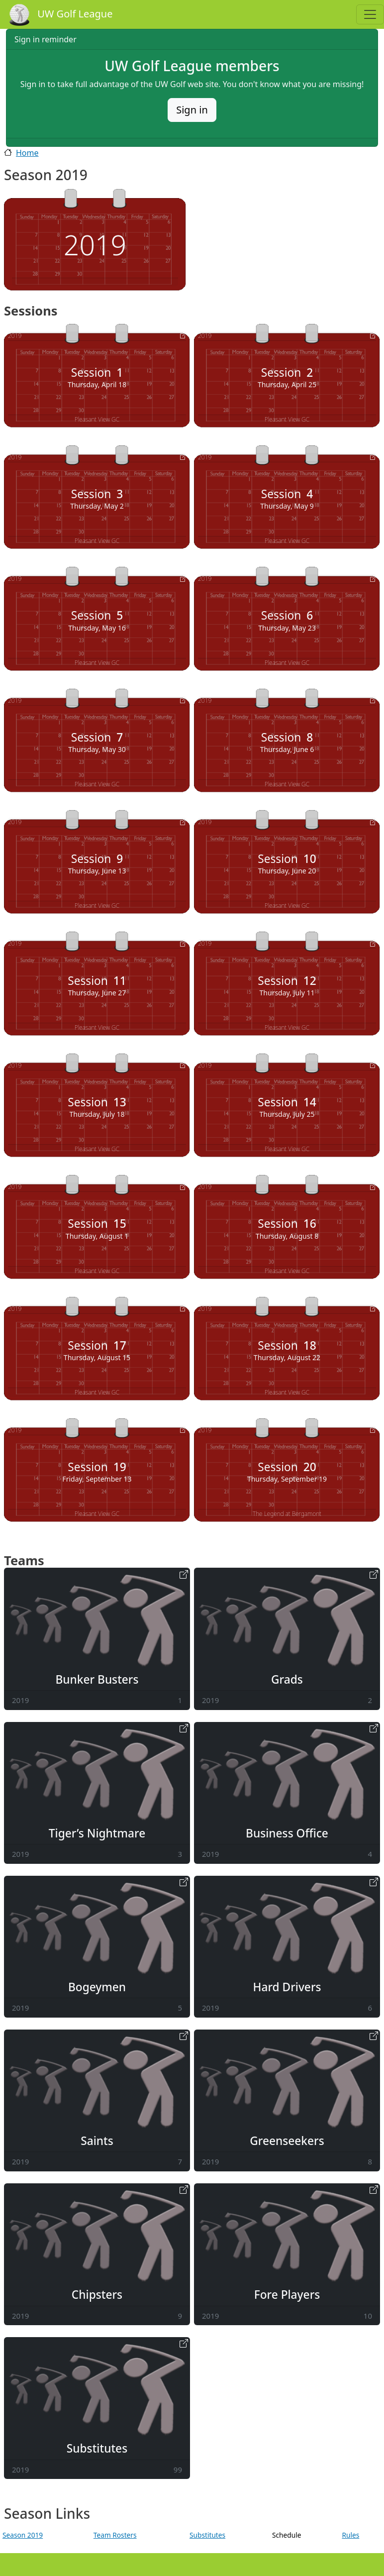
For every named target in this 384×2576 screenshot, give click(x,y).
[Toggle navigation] (370, 14)
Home (27, 152)
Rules (350, 2535)
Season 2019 (22, 2535)
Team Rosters (115, 2535)
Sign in (192, 109)
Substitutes (207, 2535)
